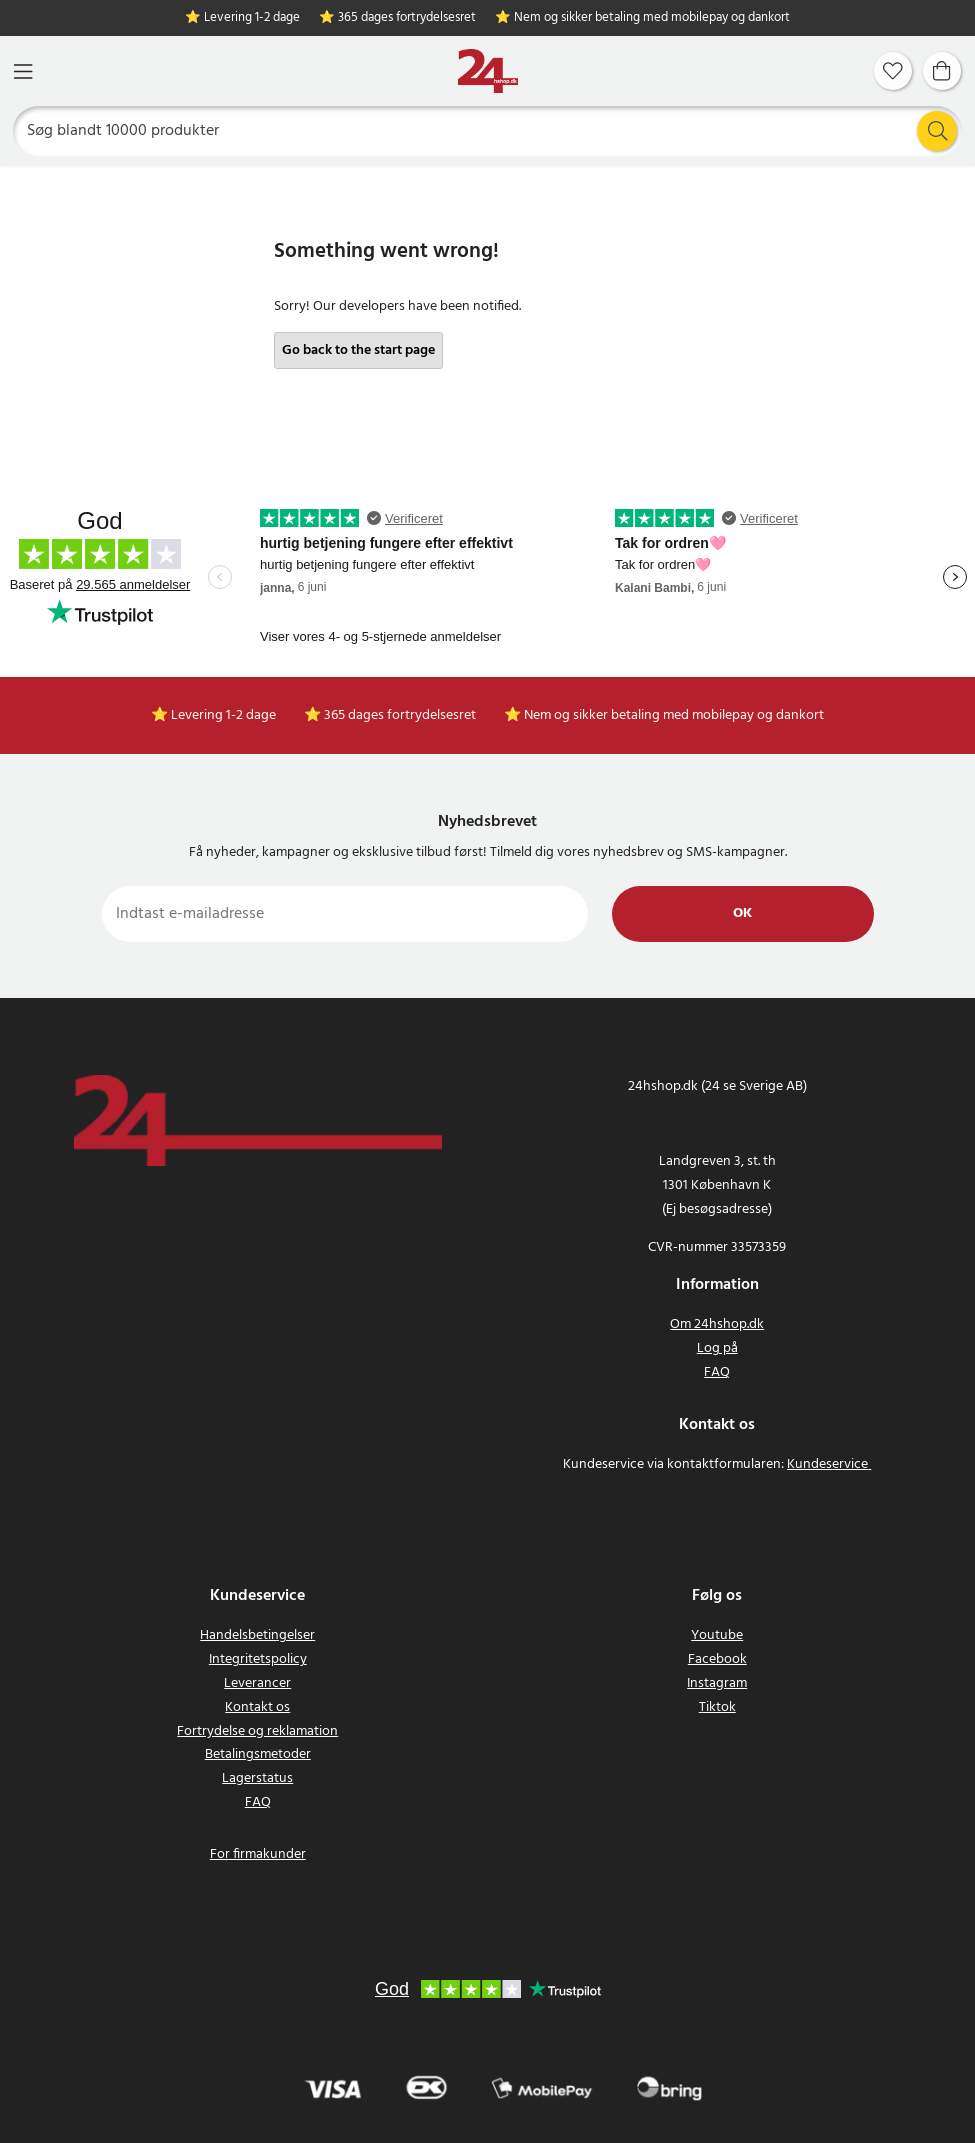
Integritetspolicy (258, 1659)
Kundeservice (827, 1464)
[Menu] (23, 71)
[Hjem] (488, 71)
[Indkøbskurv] (942, 71)
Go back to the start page (358, 350)
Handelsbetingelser (257, 1635)
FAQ (717, 1372)
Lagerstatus (257, 1778)
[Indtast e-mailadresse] (345, 914)
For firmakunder (258, 1854)
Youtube (717, 1635)
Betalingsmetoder (258, 1754)
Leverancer (257, 1683)
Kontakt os (257, 1707)
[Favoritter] (893, 71)
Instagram (717, 1683)
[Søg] (488, 131)
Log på (717, 1348)
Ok (742, 913)
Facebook (717, 1659)
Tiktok (717, 1707)
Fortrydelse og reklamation (257, 1731)
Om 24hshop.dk (717, 1324)
